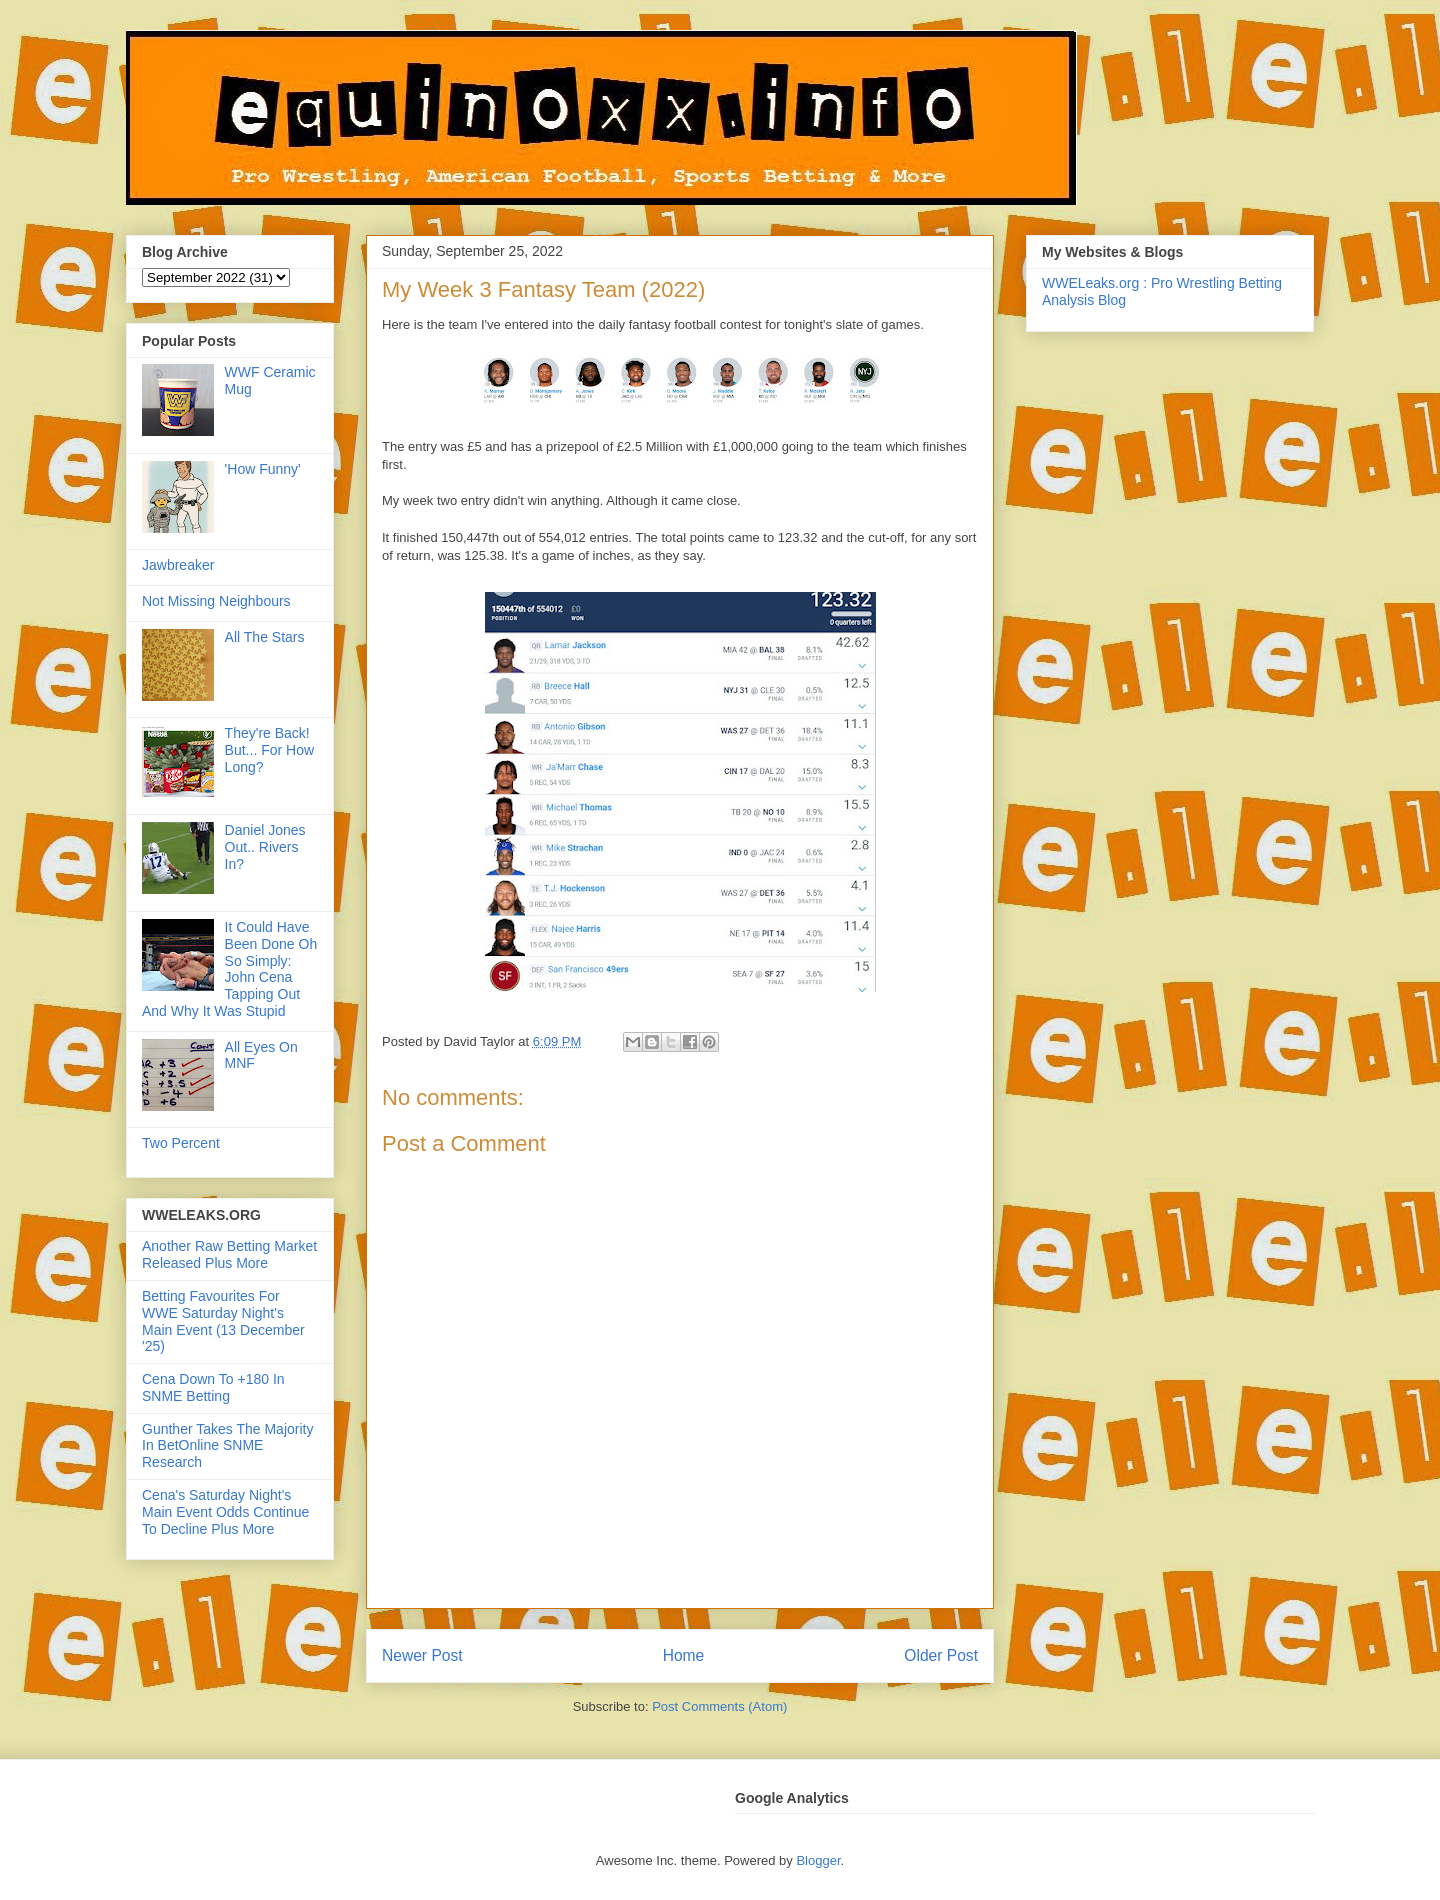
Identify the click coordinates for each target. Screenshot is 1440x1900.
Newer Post (422, 1655)
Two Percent (181, 1143)
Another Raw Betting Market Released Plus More (229, 1254)
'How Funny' (263, 469)
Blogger (818, 1860)
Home (684, 1655)
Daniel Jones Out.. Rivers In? (265, 847)
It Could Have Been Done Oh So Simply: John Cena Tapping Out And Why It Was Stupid (229, 969)
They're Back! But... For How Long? (269, 750)
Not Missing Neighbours (216, 601)
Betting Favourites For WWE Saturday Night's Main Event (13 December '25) (223, 1321)
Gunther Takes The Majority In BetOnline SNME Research (227, 1446)
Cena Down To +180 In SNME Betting (213, 1387)
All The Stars (265, 637)
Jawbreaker (178, 565)
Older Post (941, 1655)
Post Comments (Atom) (719, 1706)
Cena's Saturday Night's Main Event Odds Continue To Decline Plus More (225, 1512)
